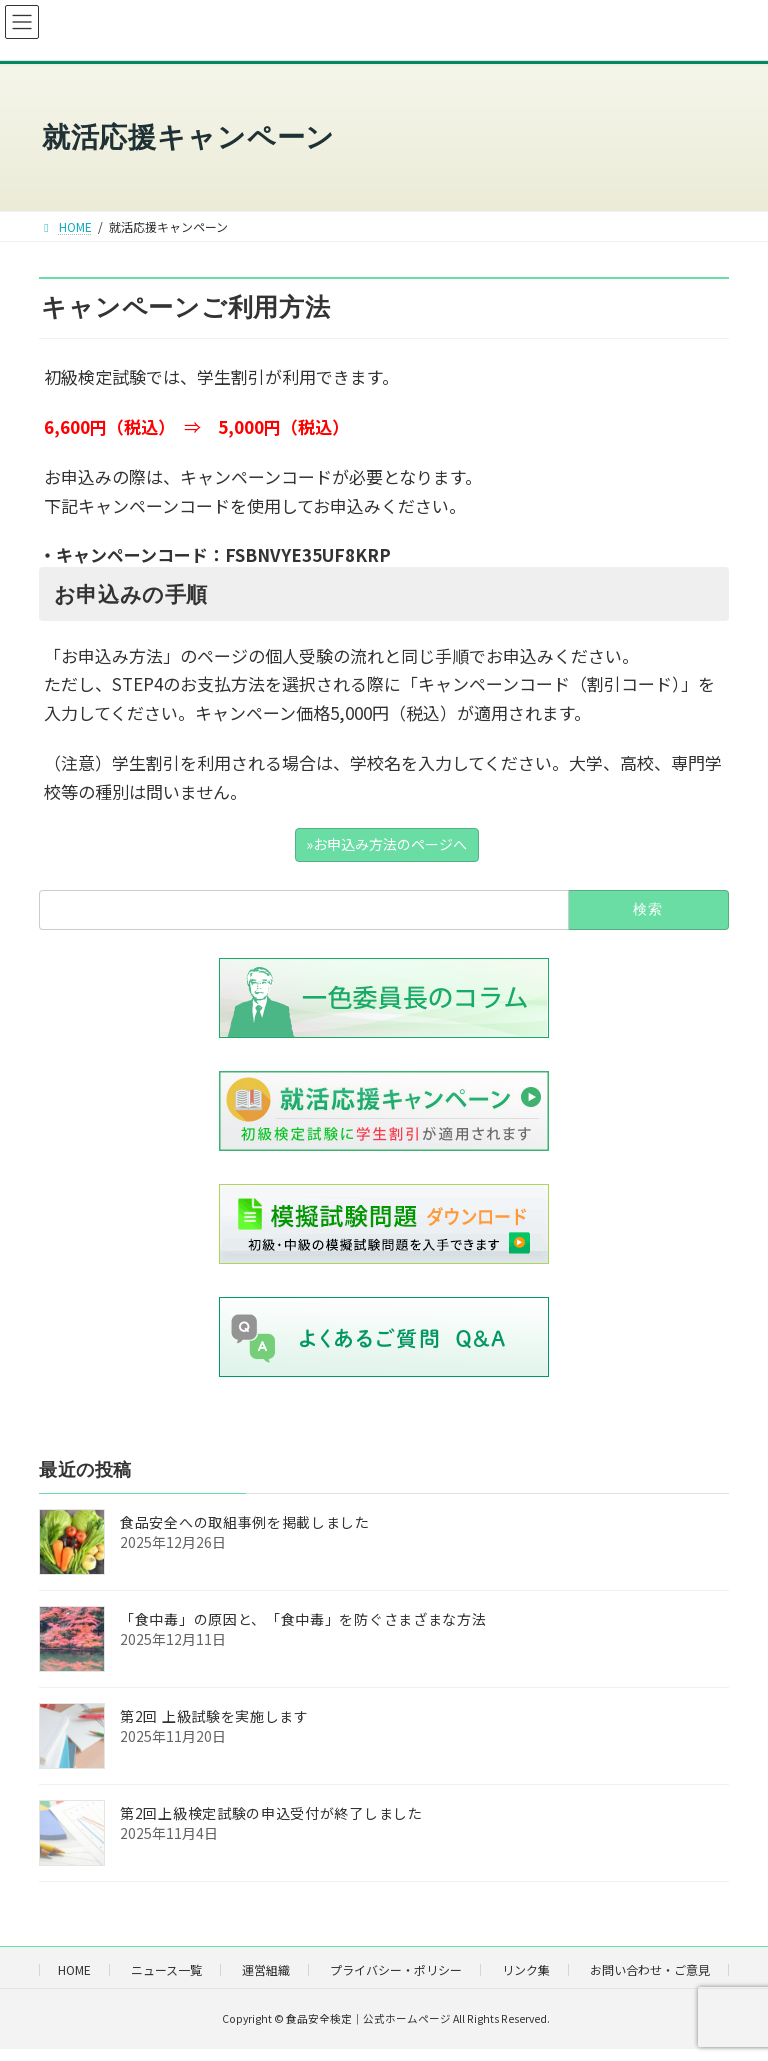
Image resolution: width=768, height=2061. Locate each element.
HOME (74, 1969)
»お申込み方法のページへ (386, 844)
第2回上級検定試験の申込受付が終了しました (271, 1812)
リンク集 (526, 1969)
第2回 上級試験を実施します (214, 1715)
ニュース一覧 (166, 1969)
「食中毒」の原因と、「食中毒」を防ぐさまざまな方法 (303, 1618)
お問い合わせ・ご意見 (650, 1969)
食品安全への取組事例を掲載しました (245, 1521)
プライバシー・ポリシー (396, 1969)
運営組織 (266, 1969)
